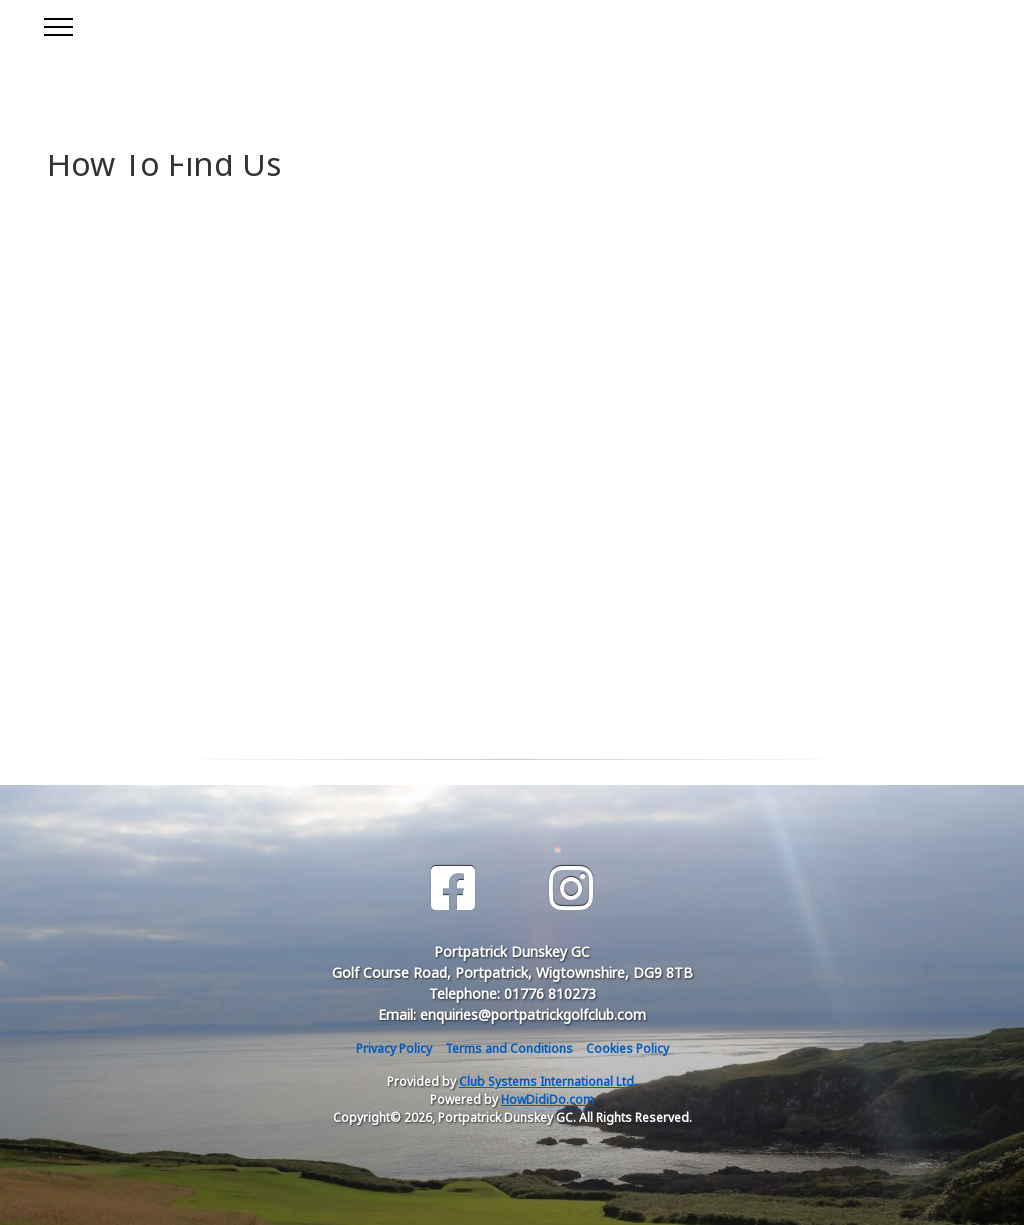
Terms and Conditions (509, 1048)
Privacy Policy (394, 1048)
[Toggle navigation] (57, 24)
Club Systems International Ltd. (548, 1081)
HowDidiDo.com (547, 1099)
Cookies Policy (627, 1048)
